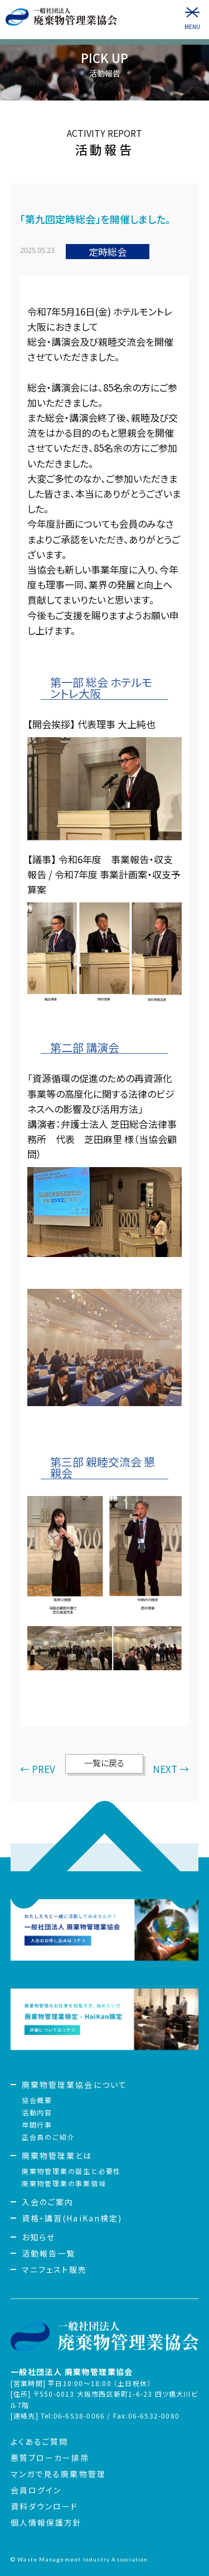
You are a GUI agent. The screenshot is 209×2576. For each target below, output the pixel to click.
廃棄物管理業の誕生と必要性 (71, 2171)
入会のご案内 (48, 2201)
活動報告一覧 (49, 2253)
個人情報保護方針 (46, 2522)
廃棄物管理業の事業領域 (64, 2183)
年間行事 (37, 2124)
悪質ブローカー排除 (50, 2457)
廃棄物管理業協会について (74, 2084)
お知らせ (38, 2237)
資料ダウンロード (45, 2506)
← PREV (37, 1769)
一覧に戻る (104, 1763)
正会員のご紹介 (48, 2137)
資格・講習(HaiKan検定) (72, 2218)
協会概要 (37, 2100)
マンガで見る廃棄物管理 (58, 2473)
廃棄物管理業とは (57, 2155)
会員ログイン (36, 2490)
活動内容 (37, 2112)
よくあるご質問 (40, 2441)
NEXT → (171, 1769)
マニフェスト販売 (55, 2269)
